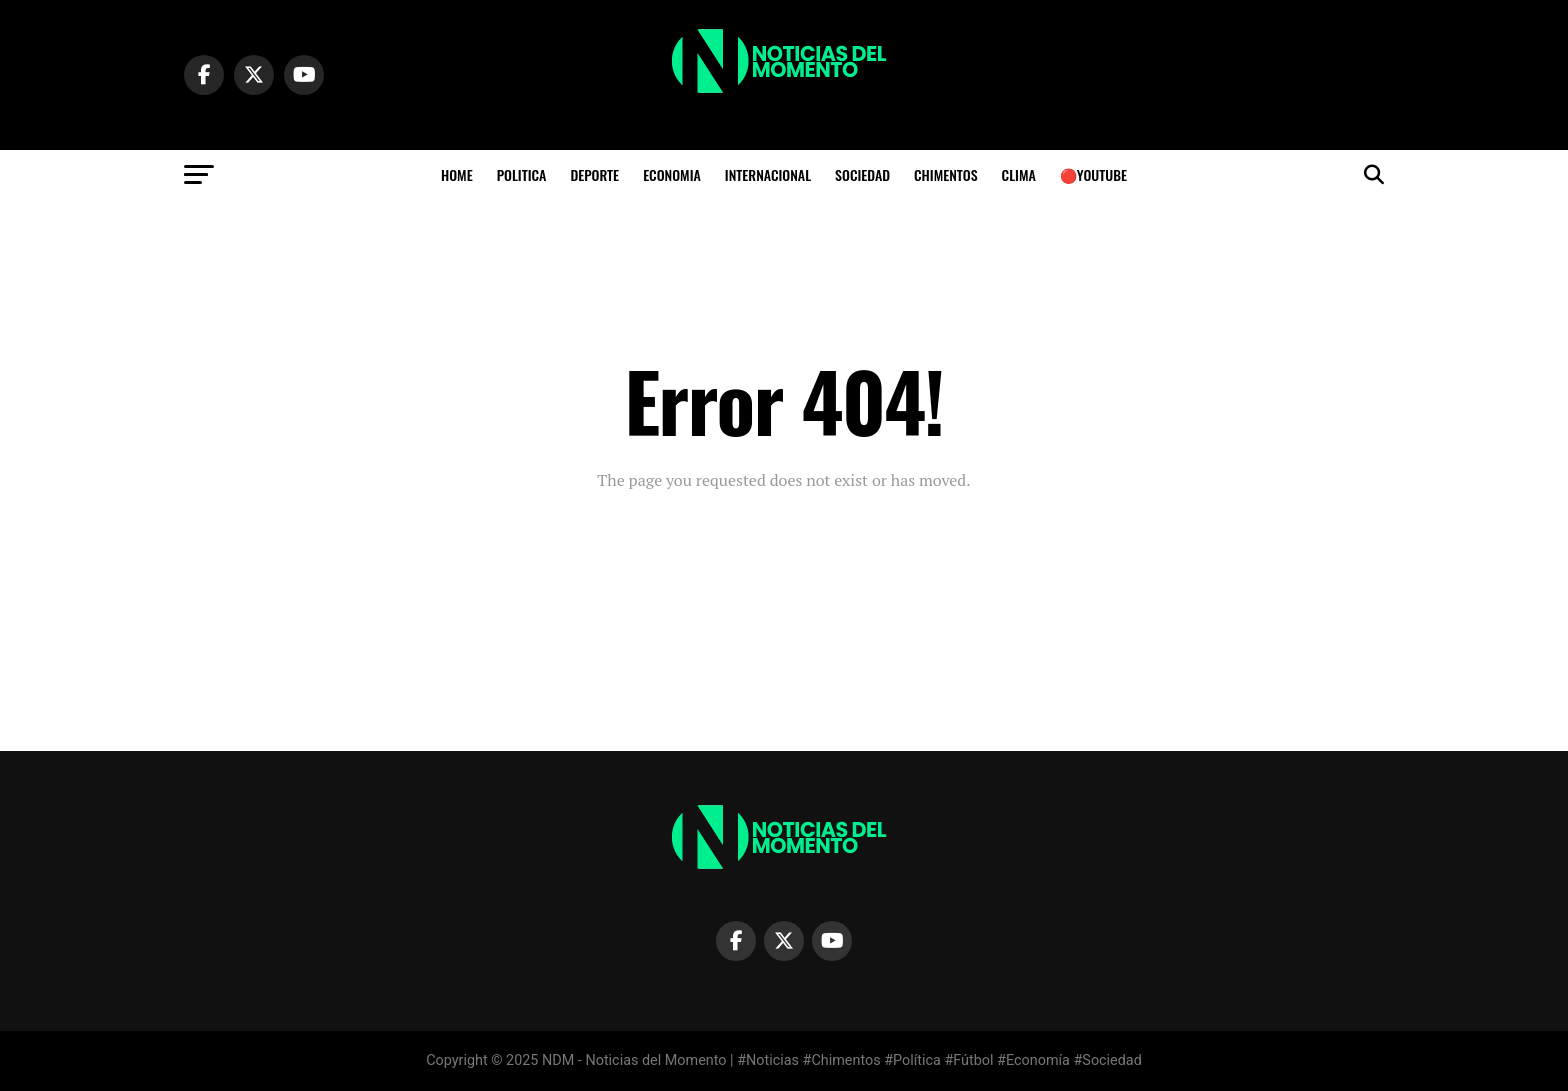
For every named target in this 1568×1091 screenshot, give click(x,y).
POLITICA (522, 174)
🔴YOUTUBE (1093, 174)
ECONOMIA (672, 174)
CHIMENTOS (946, 174)
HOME (457, 174)
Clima (1019, 174)
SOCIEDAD (862, 174)
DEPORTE (594, 174)
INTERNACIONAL (768, 174)
